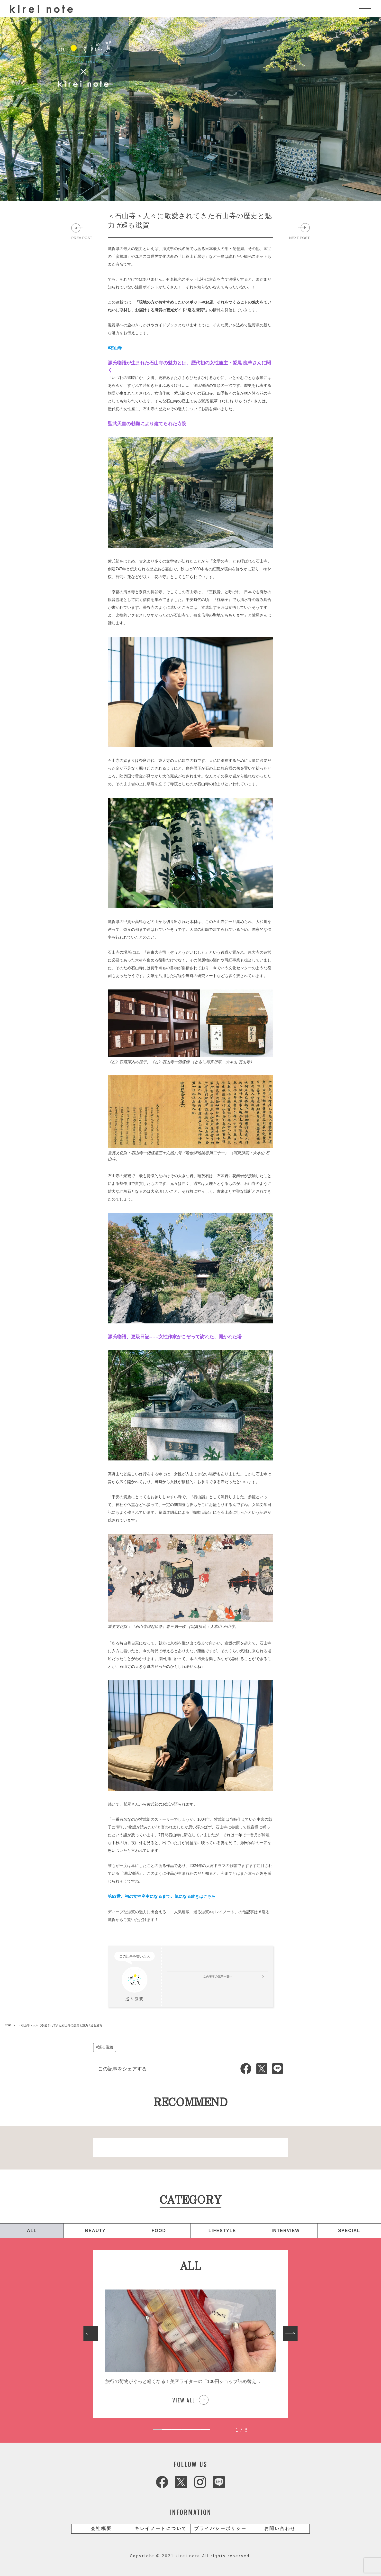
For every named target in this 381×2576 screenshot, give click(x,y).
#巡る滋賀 (105, 2047)
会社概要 (101, 2528)
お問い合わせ (280, 2528)
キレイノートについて (161, 2528)
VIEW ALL (183, 2400)
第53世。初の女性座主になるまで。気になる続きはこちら (162, 1896)
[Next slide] (290, 2333)
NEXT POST (299, 238)
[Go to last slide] (90, 2333)
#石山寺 (115, 348)
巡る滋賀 (195, 310)
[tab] (157, 2429)
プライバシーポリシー (220, 2528)
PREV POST (81, 238)
